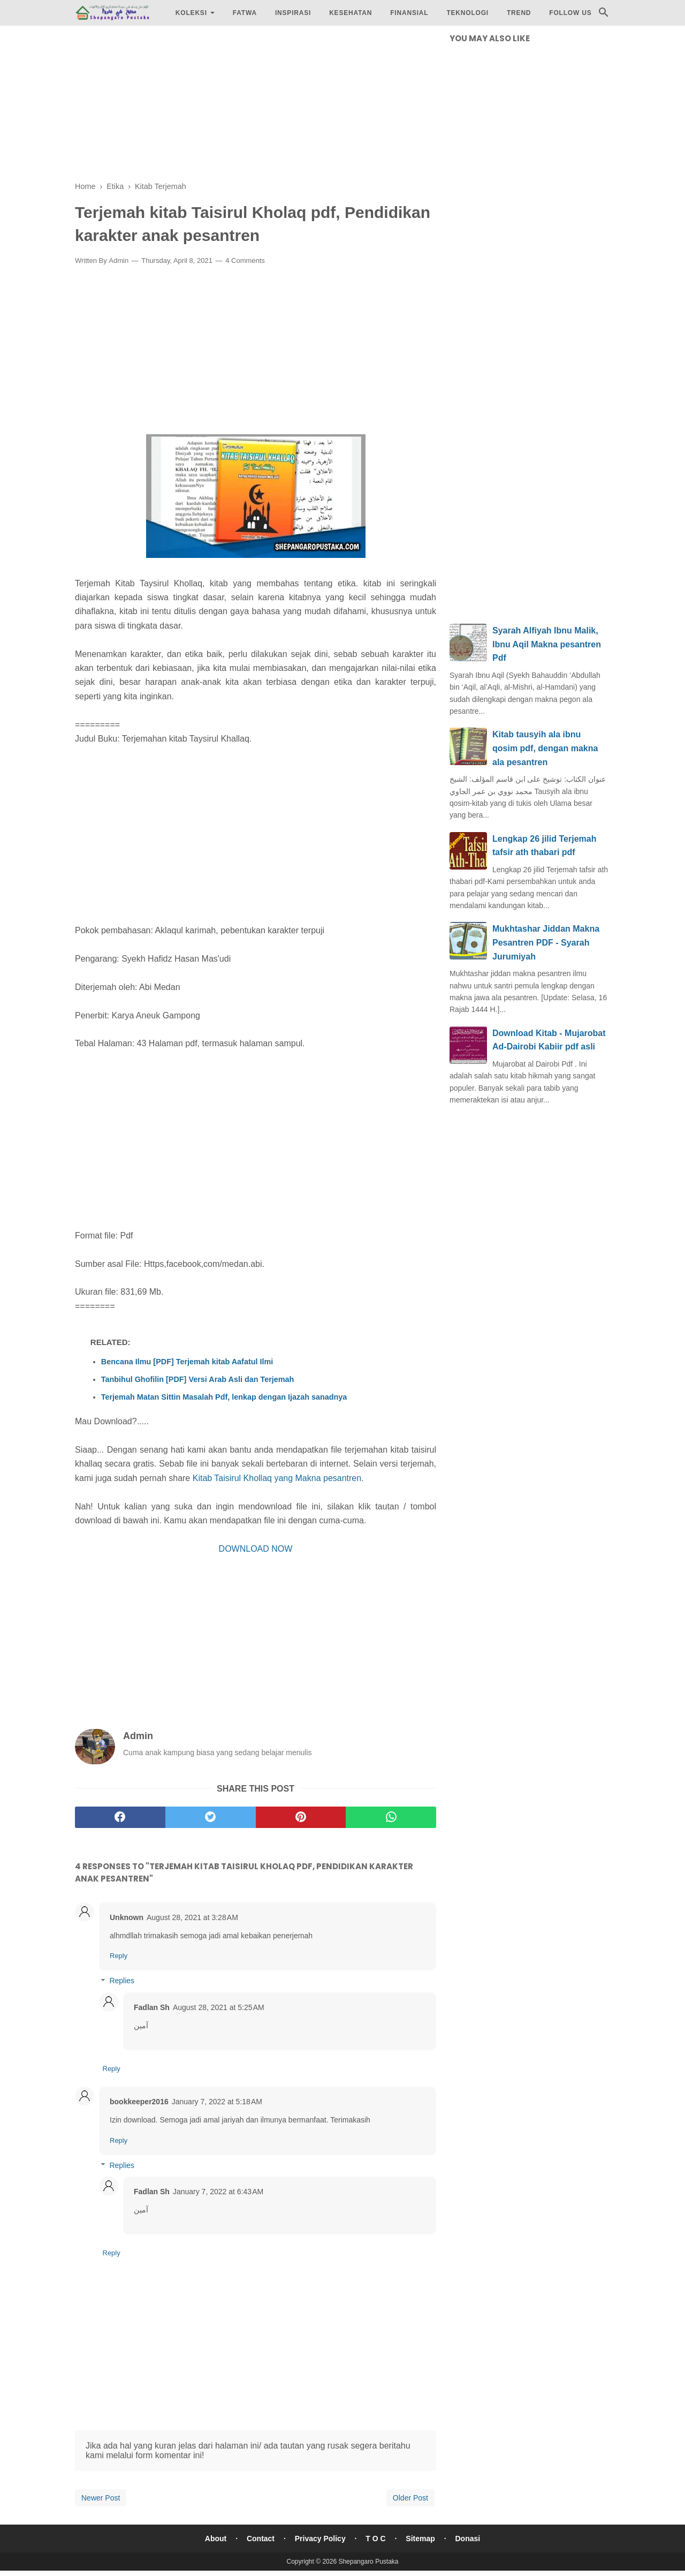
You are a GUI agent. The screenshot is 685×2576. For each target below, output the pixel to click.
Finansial (409, 13)
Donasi (468, 2538)
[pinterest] (301, 1817)
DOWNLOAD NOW (256, 1548)
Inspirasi (293, 13)
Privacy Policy (320, 2538)
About (215, 2538)
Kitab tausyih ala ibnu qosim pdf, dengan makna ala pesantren (545, 748)
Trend (519, 13)
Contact (261, 2538)
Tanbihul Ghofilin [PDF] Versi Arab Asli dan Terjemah (197, 1379)
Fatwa (245, 13)
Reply (118, 1956)
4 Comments (245, 260)
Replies (121, 1981)
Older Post (410, 2498)
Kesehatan (350, 13)
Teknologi (467, 13)
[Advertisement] (255, 107)
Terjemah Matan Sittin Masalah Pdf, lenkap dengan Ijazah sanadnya (224, 1397)
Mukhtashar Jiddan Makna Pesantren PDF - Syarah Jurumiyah (545, 942)
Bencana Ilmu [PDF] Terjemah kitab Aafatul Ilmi (187, 1361)
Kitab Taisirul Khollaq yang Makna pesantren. (278, 1478)
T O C (375, 2538)
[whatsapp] (391, 1817)
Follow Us (570, 13)
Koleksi (191, 13)
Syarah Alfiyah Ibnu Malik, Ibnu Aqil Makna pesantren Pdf (546, 644)
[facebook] (120, 1817)
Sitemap (420, 2538)
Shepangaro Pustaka (368, 2561)
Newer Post (100, 2498)
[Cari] (603, 15)
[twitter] (210, 1817)
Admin (118, 260)
